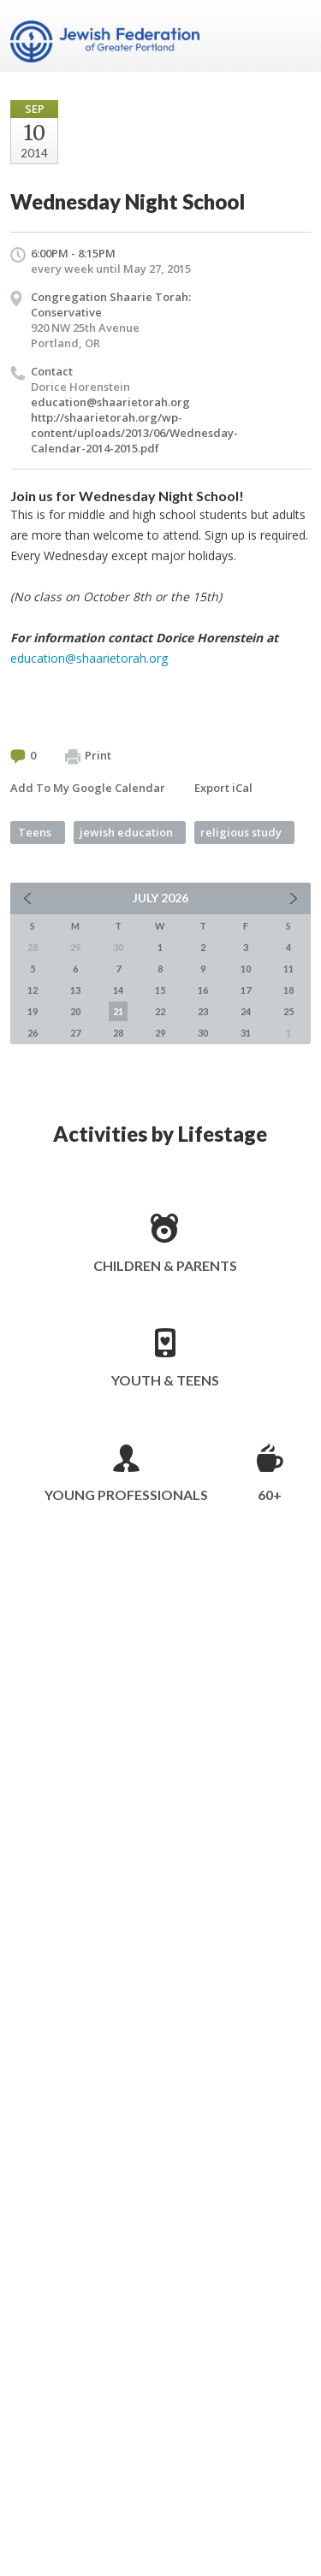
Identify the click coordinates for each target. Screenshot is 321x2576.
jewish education (126, 832)
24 (246, 1011)
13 (75, 990)
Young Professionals (126, 1494)
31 (246, 1032)
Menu (291, 36)
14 (118, 990)
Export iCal (223, 787)
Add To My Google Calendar (87, 787)
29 (160, 1032)
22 (160, 1011)
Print (88, 756)
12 (32, 990)
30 (203, 1032)
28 (118, 1032)
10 (246, 968)
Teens (34, 832)
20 (75, 1011)
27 (75, 1032)
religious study (241, 832)
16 (203, 990)
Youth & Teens (165, 1380)
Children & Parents (165, 1265)
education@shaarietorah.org (110, 402)
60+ (270, 1494)
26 (32, 1032)
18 (288, 990)
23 (203, 1011)
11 (288, 968)
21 (118, 1011)
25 (288, 1011)
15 (160, 990)
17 (246, 990)
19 (32, 1011)
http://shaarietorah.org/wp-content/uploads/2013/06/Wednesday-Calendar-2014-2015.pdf (134, 433)
